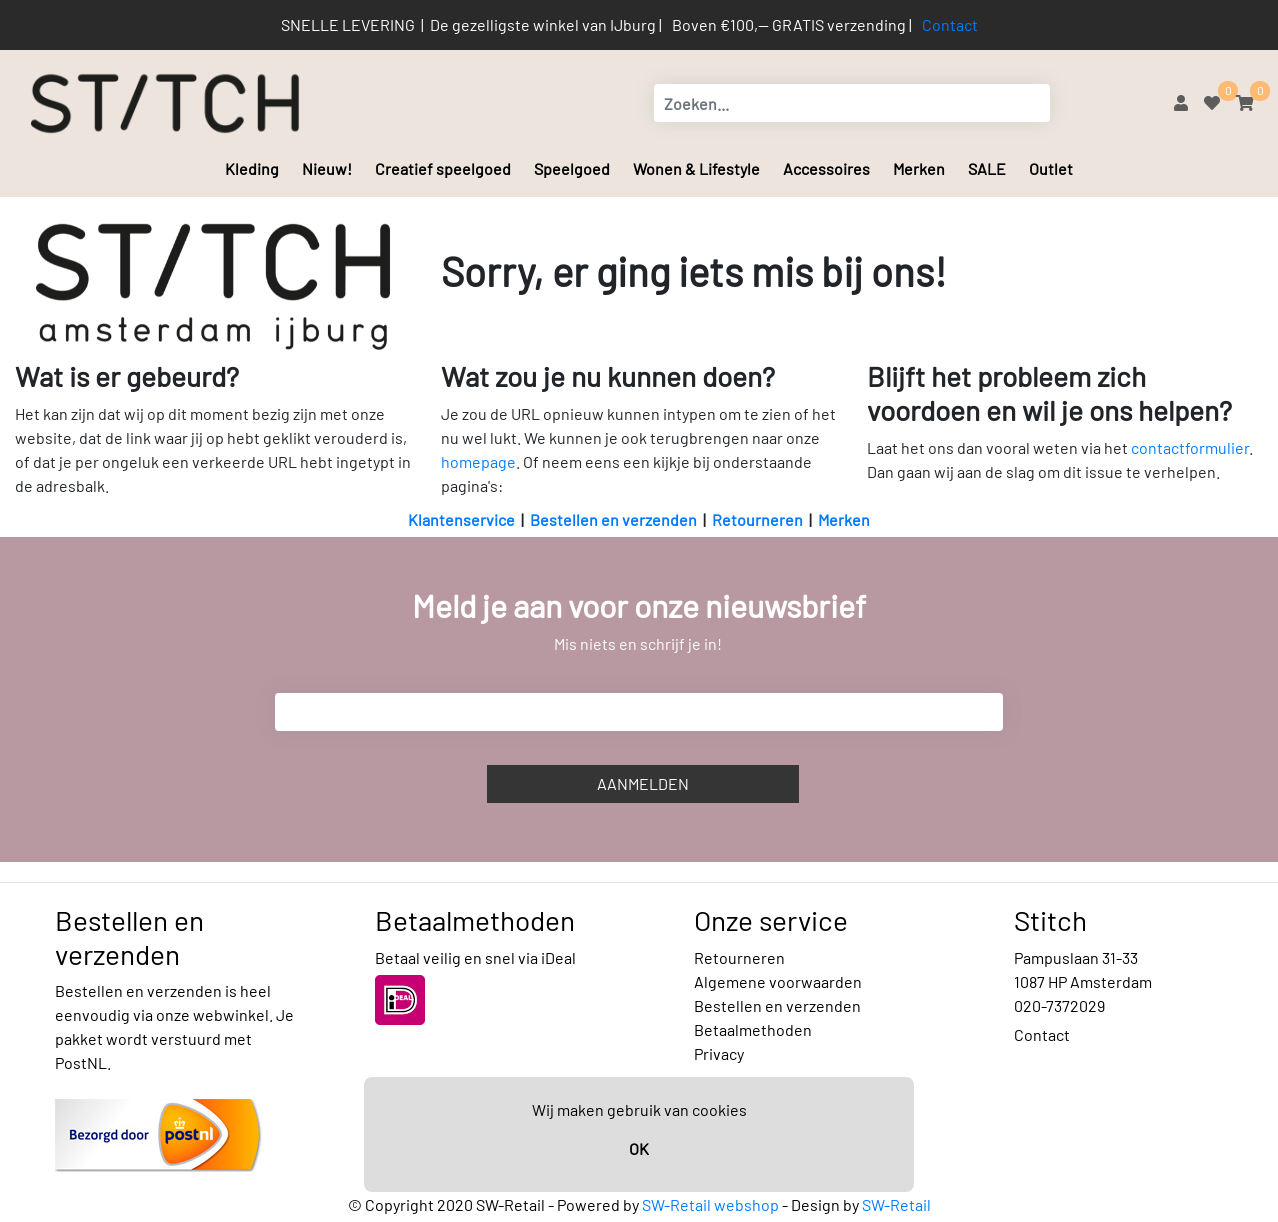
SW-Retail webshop (710, 1204)
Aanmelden (643, 783)
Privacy (719, 1053)
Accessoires (826, 168)
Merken (919, 168)
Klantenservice (461, 519)
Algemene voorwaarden (778, 981)
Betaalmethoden (753, 1029)
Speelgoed (572, 168)
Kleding (252, 168)
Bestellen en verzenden (613, 519)
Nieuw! (327, 168)
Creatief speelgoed (443, 168)
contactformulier (1190, 447)
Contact (950, 24)
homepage (478, 461)
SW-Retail (896, 1204)
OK (639, 1148)
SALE (987, 168)
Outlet (1051, 168)
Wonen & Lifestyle (696, 168)
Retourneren (757, 519)
